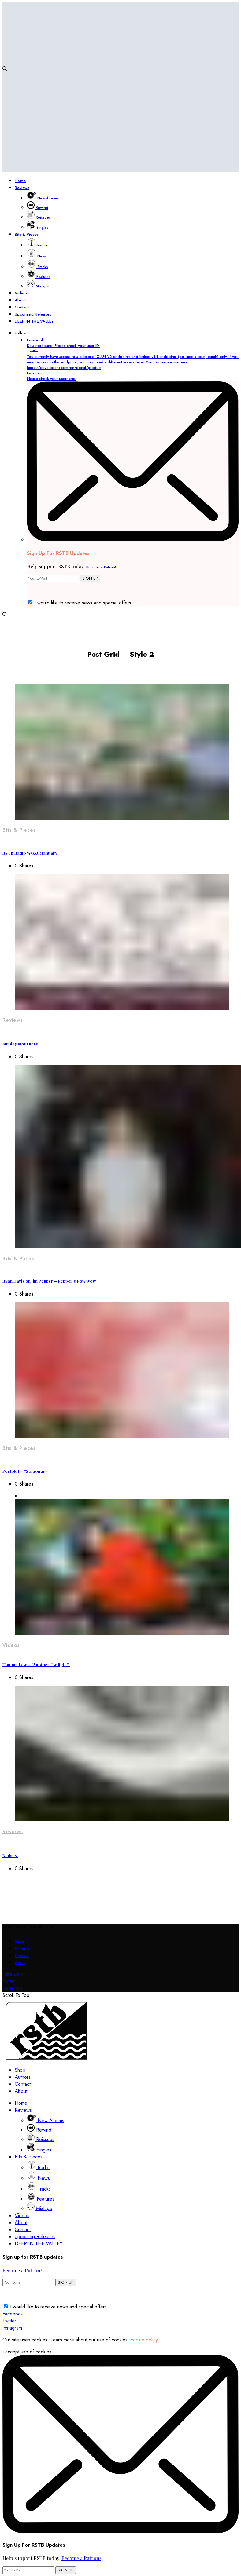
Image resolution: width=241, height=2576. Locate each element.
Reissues (40, 2139)
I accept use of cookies (26, 2351)
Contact (22, 1955)
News (38, 2178)
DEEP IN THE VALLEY (38, 2243)
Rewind (39, 2129)
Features (40, 2198)
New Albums (45, 2120)
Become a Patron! (101, 566)
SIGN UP (90, 578)
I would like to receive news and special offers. (84, 602)
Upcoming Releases (35, 2236)
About (20, 1962)
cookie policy (144, 2339)
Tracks (39, 2188)
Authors (22, 1948)
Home (21, 2103)
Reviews (12, 1019)
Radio (38, 2167)
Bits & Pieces (18, 830)
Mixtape (39, 2208)
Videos (11, 1645)
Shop (19, 1941)
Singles (39, 2149)
